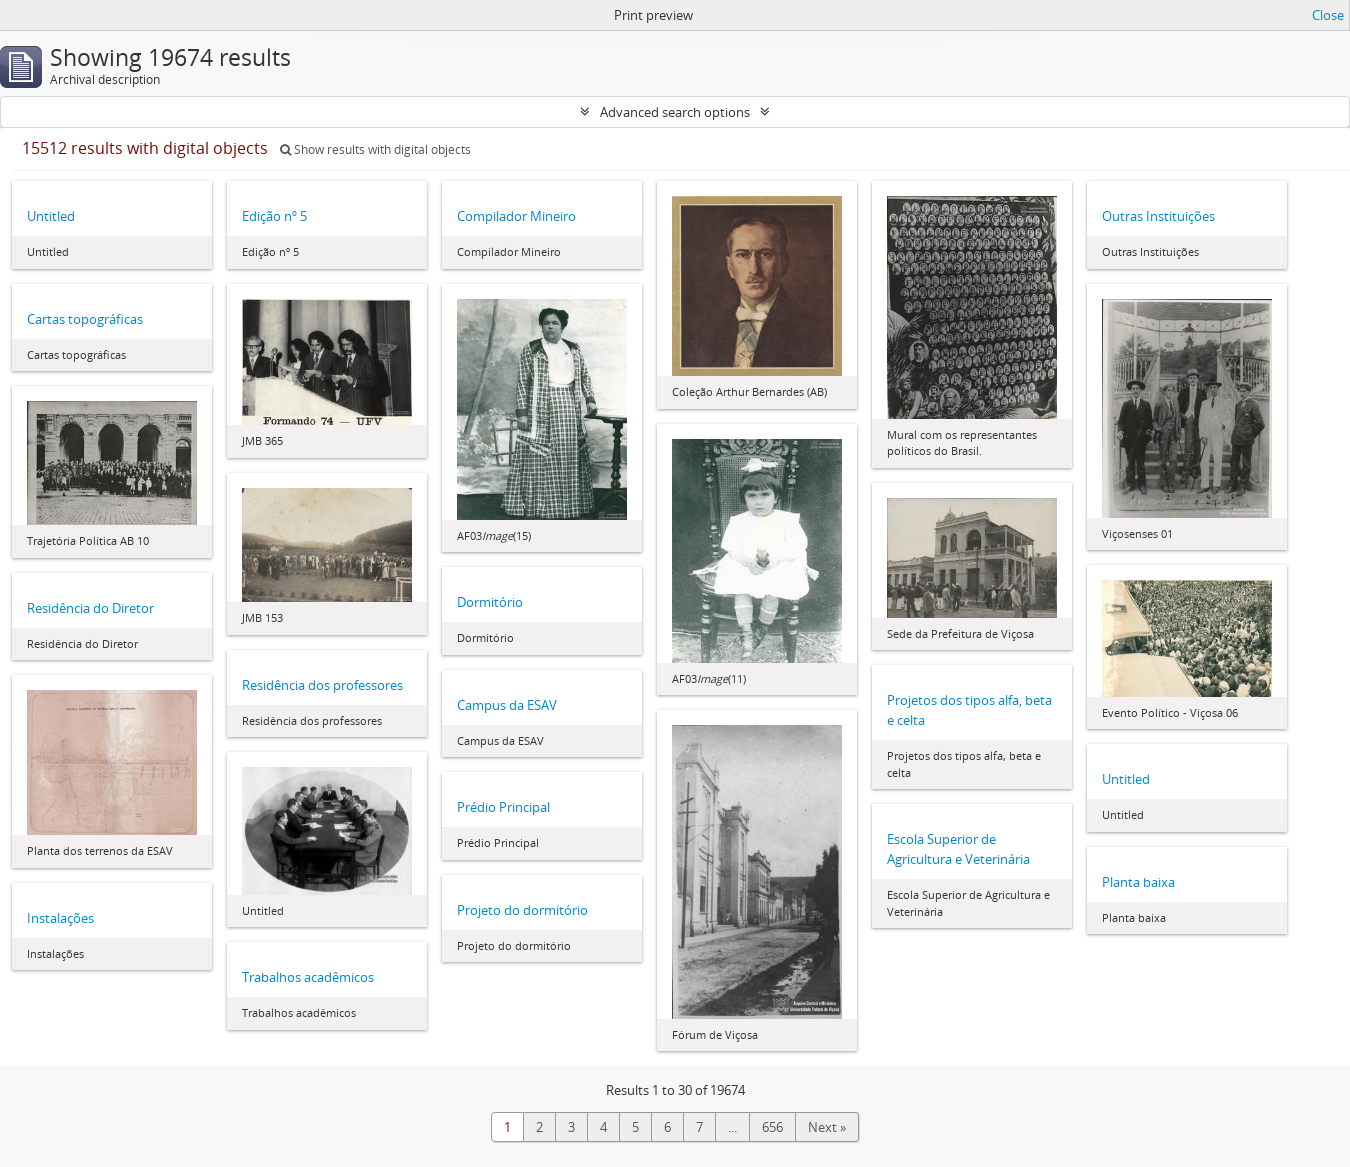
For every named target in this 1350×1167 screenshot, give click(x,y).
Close (1328, 15)
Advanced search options (675, 112)
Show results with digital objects (375, 149)
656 (772, 1127)
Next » (827, 1127)
